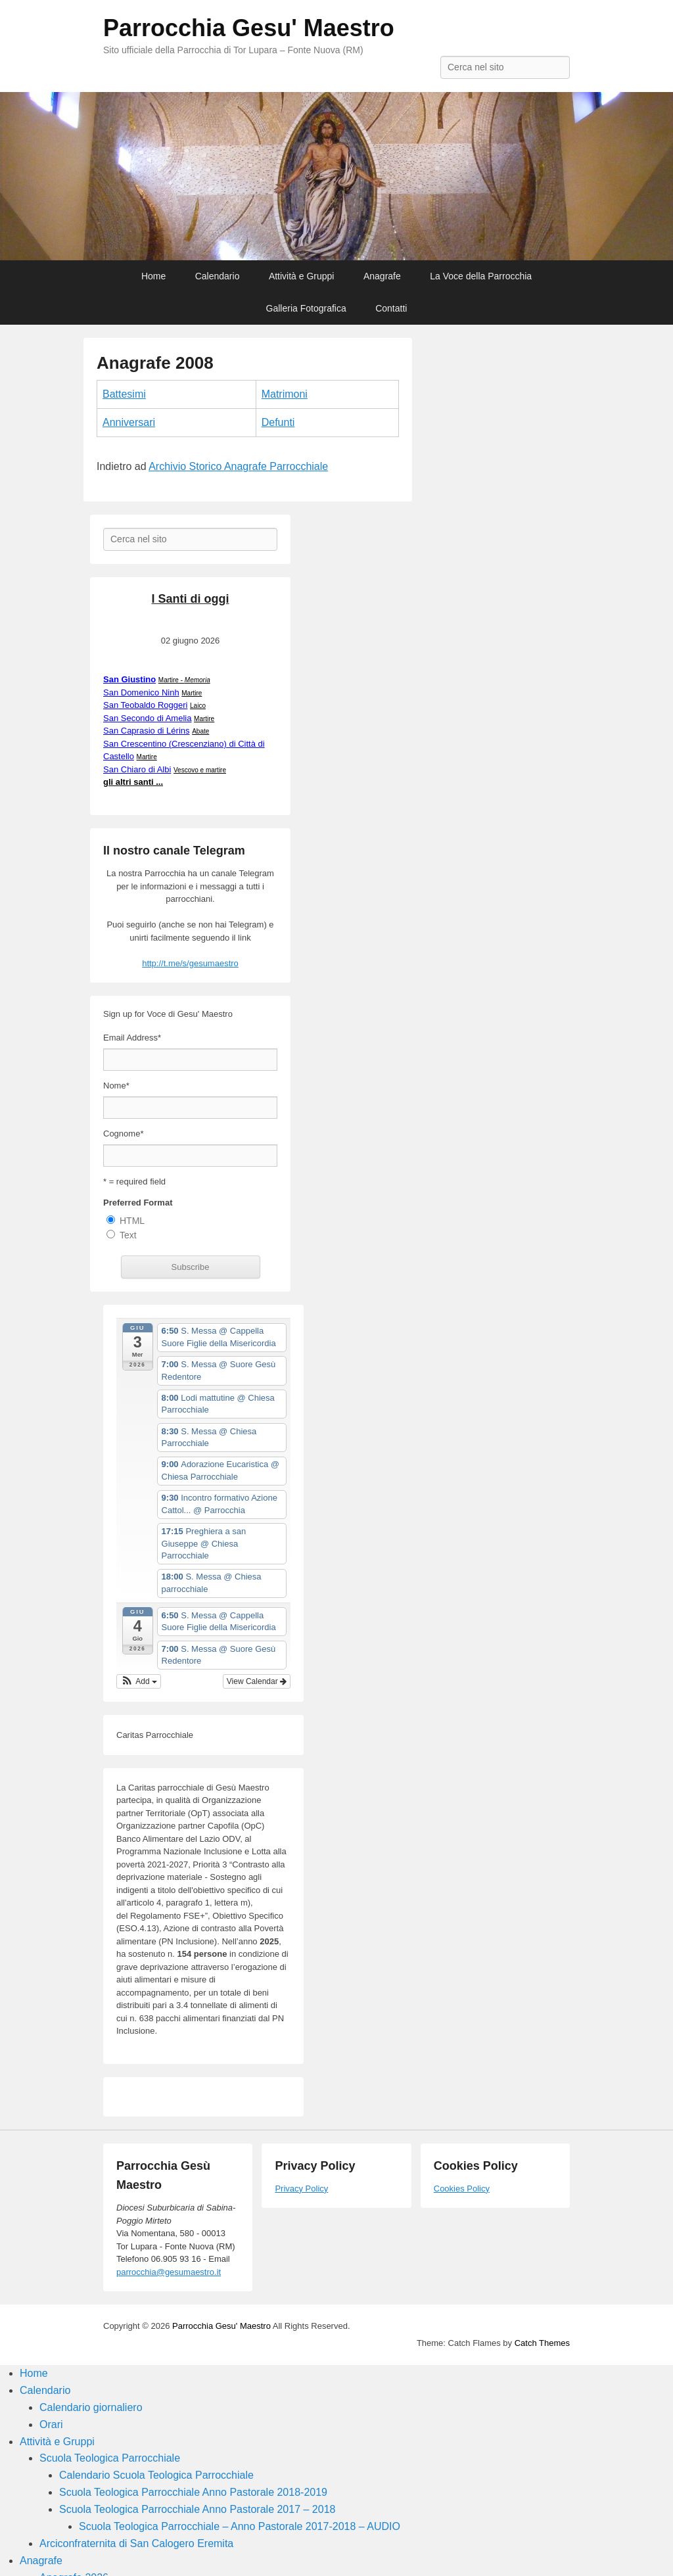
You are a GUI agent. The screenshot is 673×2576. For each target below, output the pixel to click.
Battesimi (124, 394)
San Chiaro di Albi (137, 769)
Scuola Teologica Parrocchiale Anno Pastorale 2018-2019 (193, 2492)
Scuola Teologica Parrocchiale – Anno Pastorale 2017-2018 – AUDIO (239, 2526)
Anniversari (129, 422)
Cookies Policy (462, 2188)
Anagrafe (382, 276)
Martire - (184, 680)
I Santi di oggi (190, 598)
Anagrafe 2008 (155, 363)
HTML (132, 1220)
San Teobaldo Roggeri (145, 705)
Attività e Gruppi (302, 276)
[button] (138, 1681)
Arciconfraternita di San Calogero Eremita (136, 2543)
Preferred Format (137, 1202)
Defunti (278, 422)
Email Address (132, 1037)
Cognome (123, 1133)
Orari (51, 2424)
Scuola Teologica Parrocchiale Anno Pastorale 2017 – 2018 (197, 2509)
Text (128, 1235)
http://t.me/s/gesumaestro (190, 963)
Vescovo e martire (200, 770)
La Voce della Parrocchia (481, 276)
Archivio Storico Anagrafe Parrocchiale (238, 466)
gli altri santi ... (133, 782)
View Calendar (257, 1681)
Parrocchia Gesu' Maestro (248, 27)
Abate (200, 731)
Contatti (391, 308)
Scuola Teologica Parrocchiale (109, 2458)
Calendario (217, 276)
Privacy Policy (301, 2188)
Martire (191, 693)
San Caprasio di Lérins (146, 731)
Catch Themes (542, 2343)
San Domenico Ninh (141, 692)
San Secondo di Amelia (147, 718)
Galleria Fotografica (306, 308)
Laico (198, 705)
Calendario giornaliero (91, 2407)
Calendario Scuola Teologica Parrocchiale (156, 2475)
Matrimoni (285, 394)
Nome (116, 1085)
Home (153, 276)
